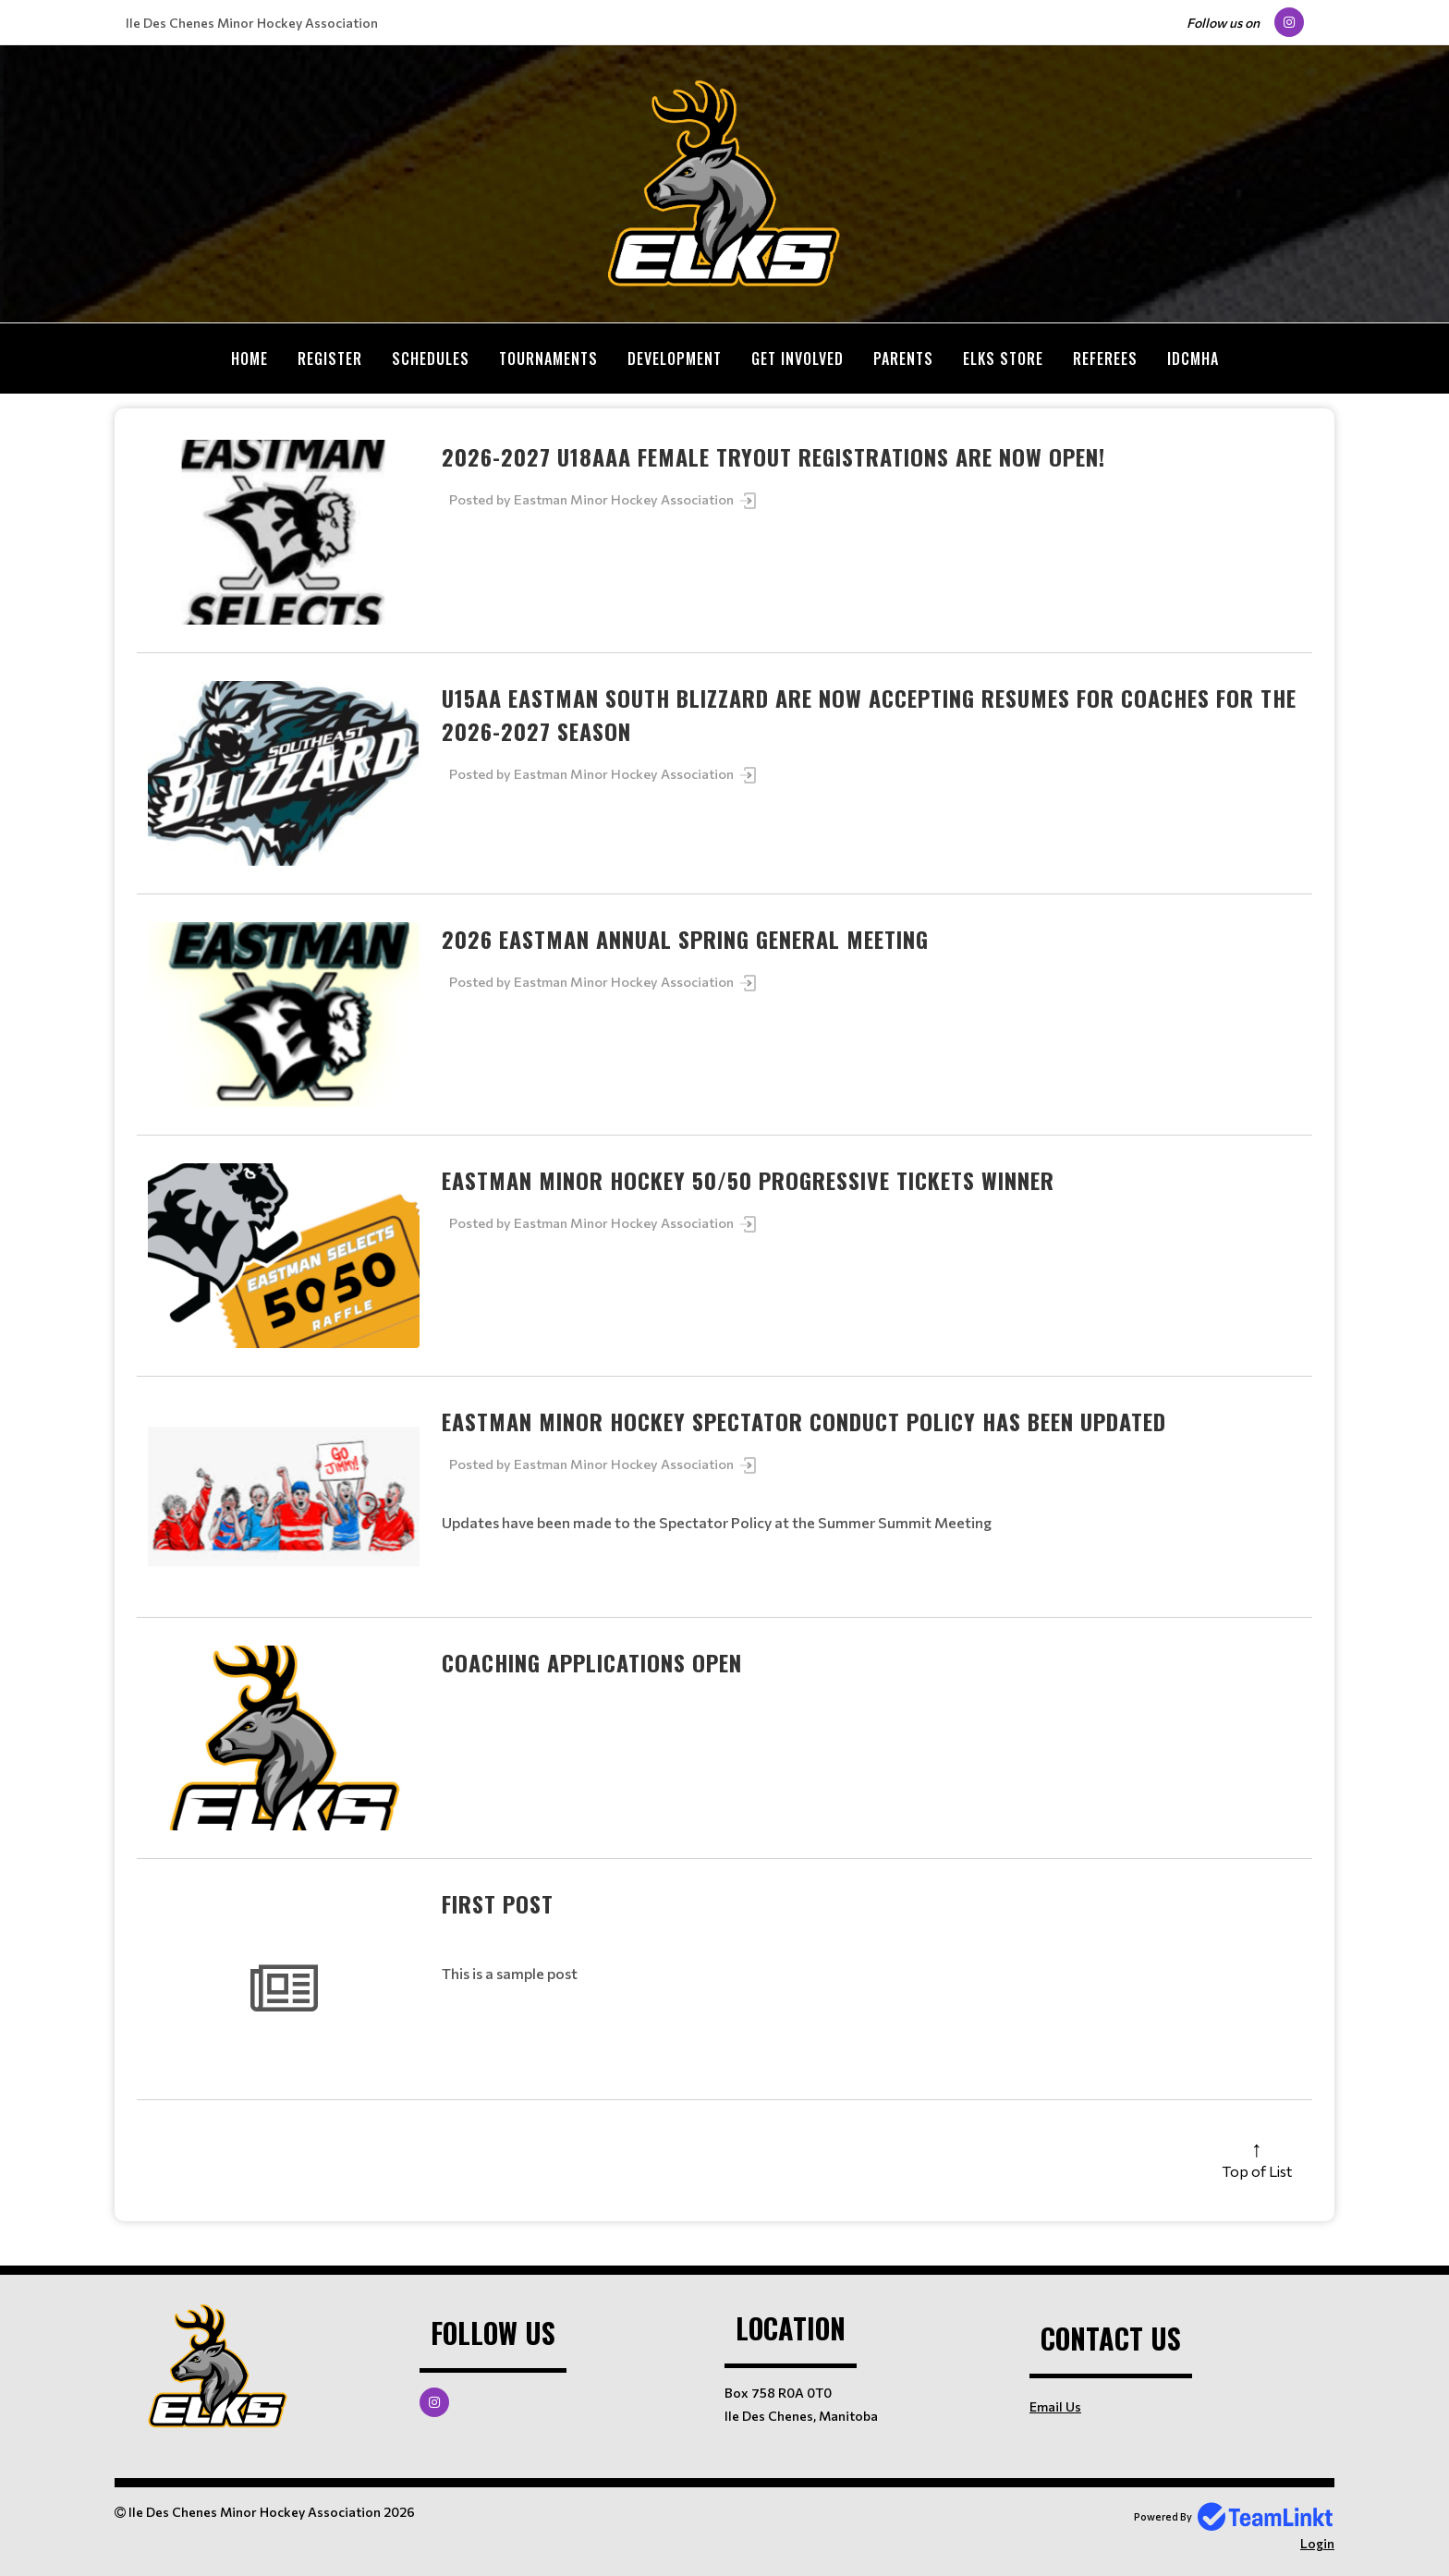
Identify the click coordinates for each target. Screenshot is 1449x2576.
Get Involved (797, 358)
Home (249, 358)
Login (1317, 2543)
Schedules (430, 358)
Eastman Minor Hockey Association (636, 499)
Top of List (1257, 2171)
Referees (1105, 358)
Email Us (1055, 2406)
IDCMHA (1193, 358)
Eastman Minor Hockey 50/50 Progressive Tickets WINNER (748, 1180)
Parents (903, 358)
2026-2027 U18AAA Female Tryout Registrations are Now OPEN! (773, 456)
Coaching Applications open (592, 1662)
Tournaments (548, 358)
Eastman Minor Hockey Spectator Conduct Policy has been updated (804, 1421)
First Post (498, 1903)
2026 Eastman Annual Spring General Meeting (685, 938)
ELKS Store (1003, 358)
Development (674, 358)
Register (330, 358)
